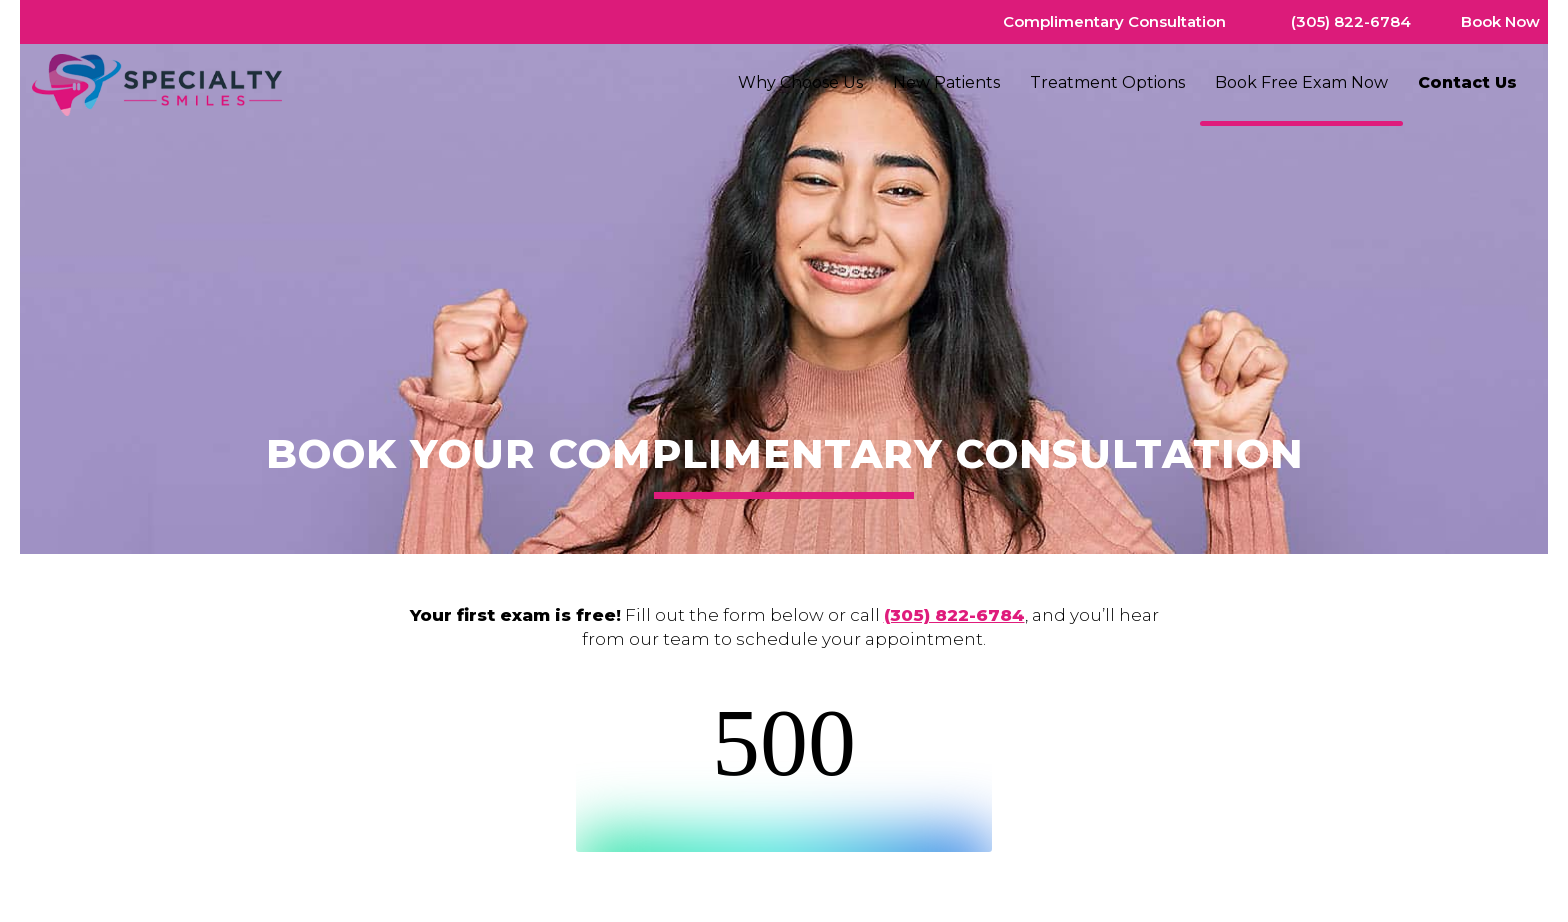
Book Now (1500, 21)
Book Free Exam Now (1301, 82)
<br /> (784, 773)
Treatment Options (1107, 82)
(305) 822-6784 (1351, 21)
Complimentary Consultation (1114, 21)
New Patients (946, 82)
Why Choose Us (800, 82)
